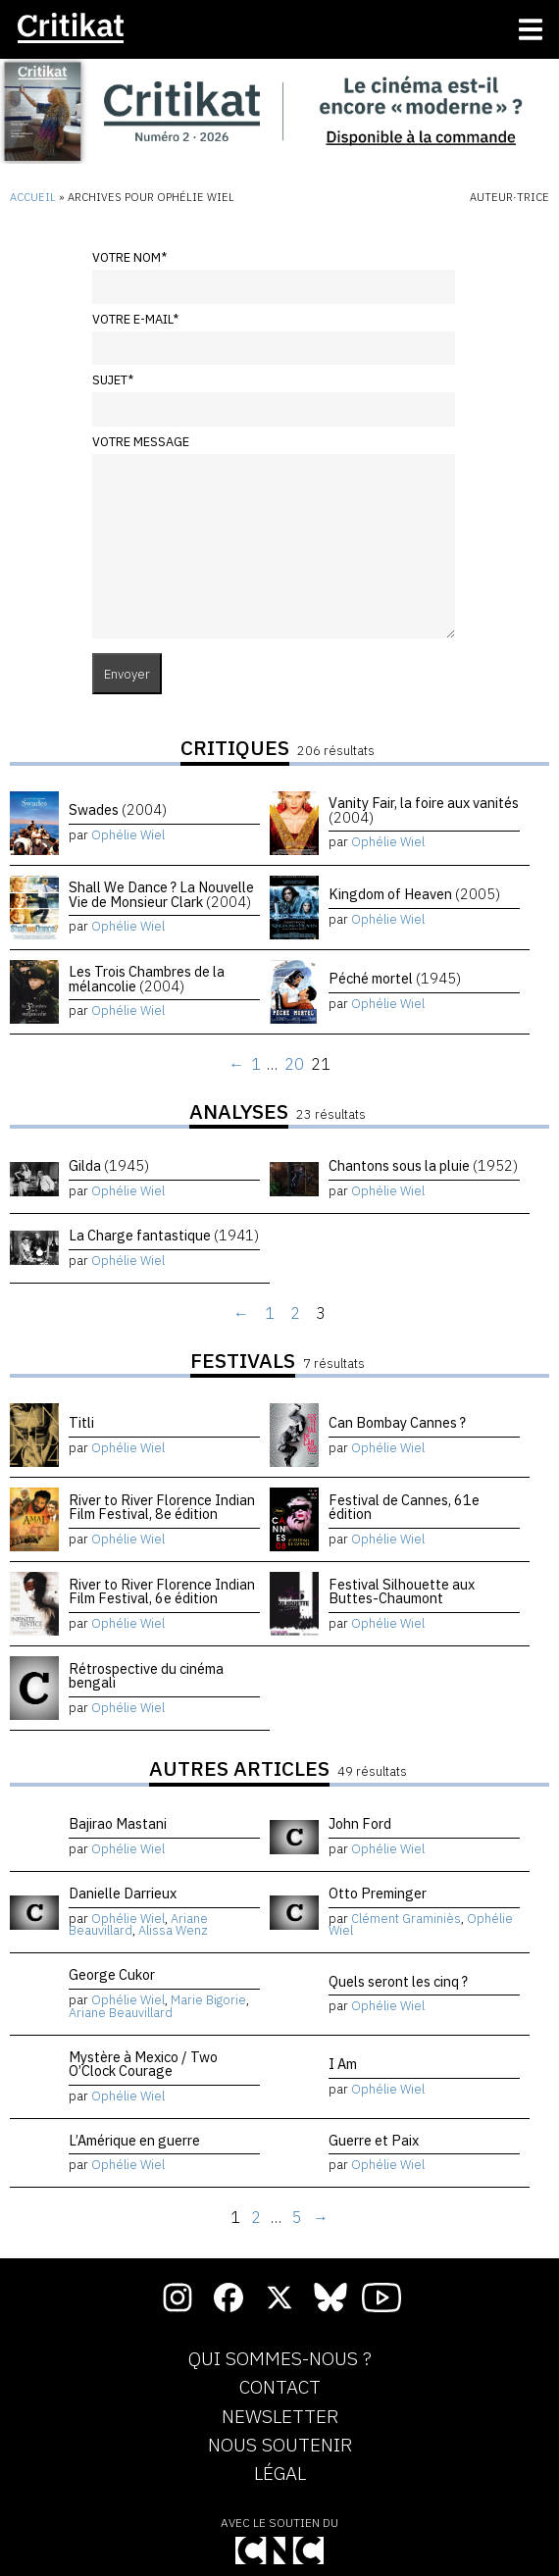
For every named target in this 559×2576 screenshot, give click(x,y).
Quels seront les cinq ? (398, 1981)
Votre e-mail (135, 319)
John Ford (360, 1823)
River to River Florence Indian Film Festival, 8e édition (162, 1506)
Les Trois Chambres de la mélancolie (147, 978)
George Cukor (112, 1974)
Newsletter (280, 2417)
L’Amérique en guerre (134, 2140)
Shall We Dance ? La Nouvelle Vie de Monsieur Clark (161, 894)
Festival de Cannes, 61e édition (404, 1506)
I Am (343, 2063)
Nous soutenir (280, 2445)
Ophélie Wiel (128, 835)
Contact (280, 2388)
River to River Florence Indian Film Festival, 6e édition (162, 1591)
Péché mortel (395, 978)
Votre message (140, 441)
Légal (280, 2474)
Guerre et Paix (374, 2140)
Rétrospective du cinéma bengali (146, 1675)
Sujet (112, 380)
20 (294, 1064)
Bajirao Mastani (118, 1823)
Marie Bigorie (208, 2000)
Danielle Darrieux (123, 1893)
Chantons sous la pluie (423, 1165)
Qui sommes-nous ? (280, 2359)
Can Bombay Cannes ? (397, 1422)
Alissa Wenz (173, 1930)
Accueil (33, 197)
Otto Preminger (378, 1893)
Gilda (109, 1165)
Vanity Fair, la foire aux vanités (424, 809)
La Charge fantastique (164, 1235)
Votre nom (129, 257)
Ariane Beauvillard (121, 2012)
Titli (81, 1422)
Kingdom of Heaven (414, 893)
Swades (118, 809)
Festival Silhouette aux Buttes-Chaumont (402, 1591)
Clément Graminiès (406, 1918)
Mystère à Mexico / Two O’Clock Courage (143, 2063)
